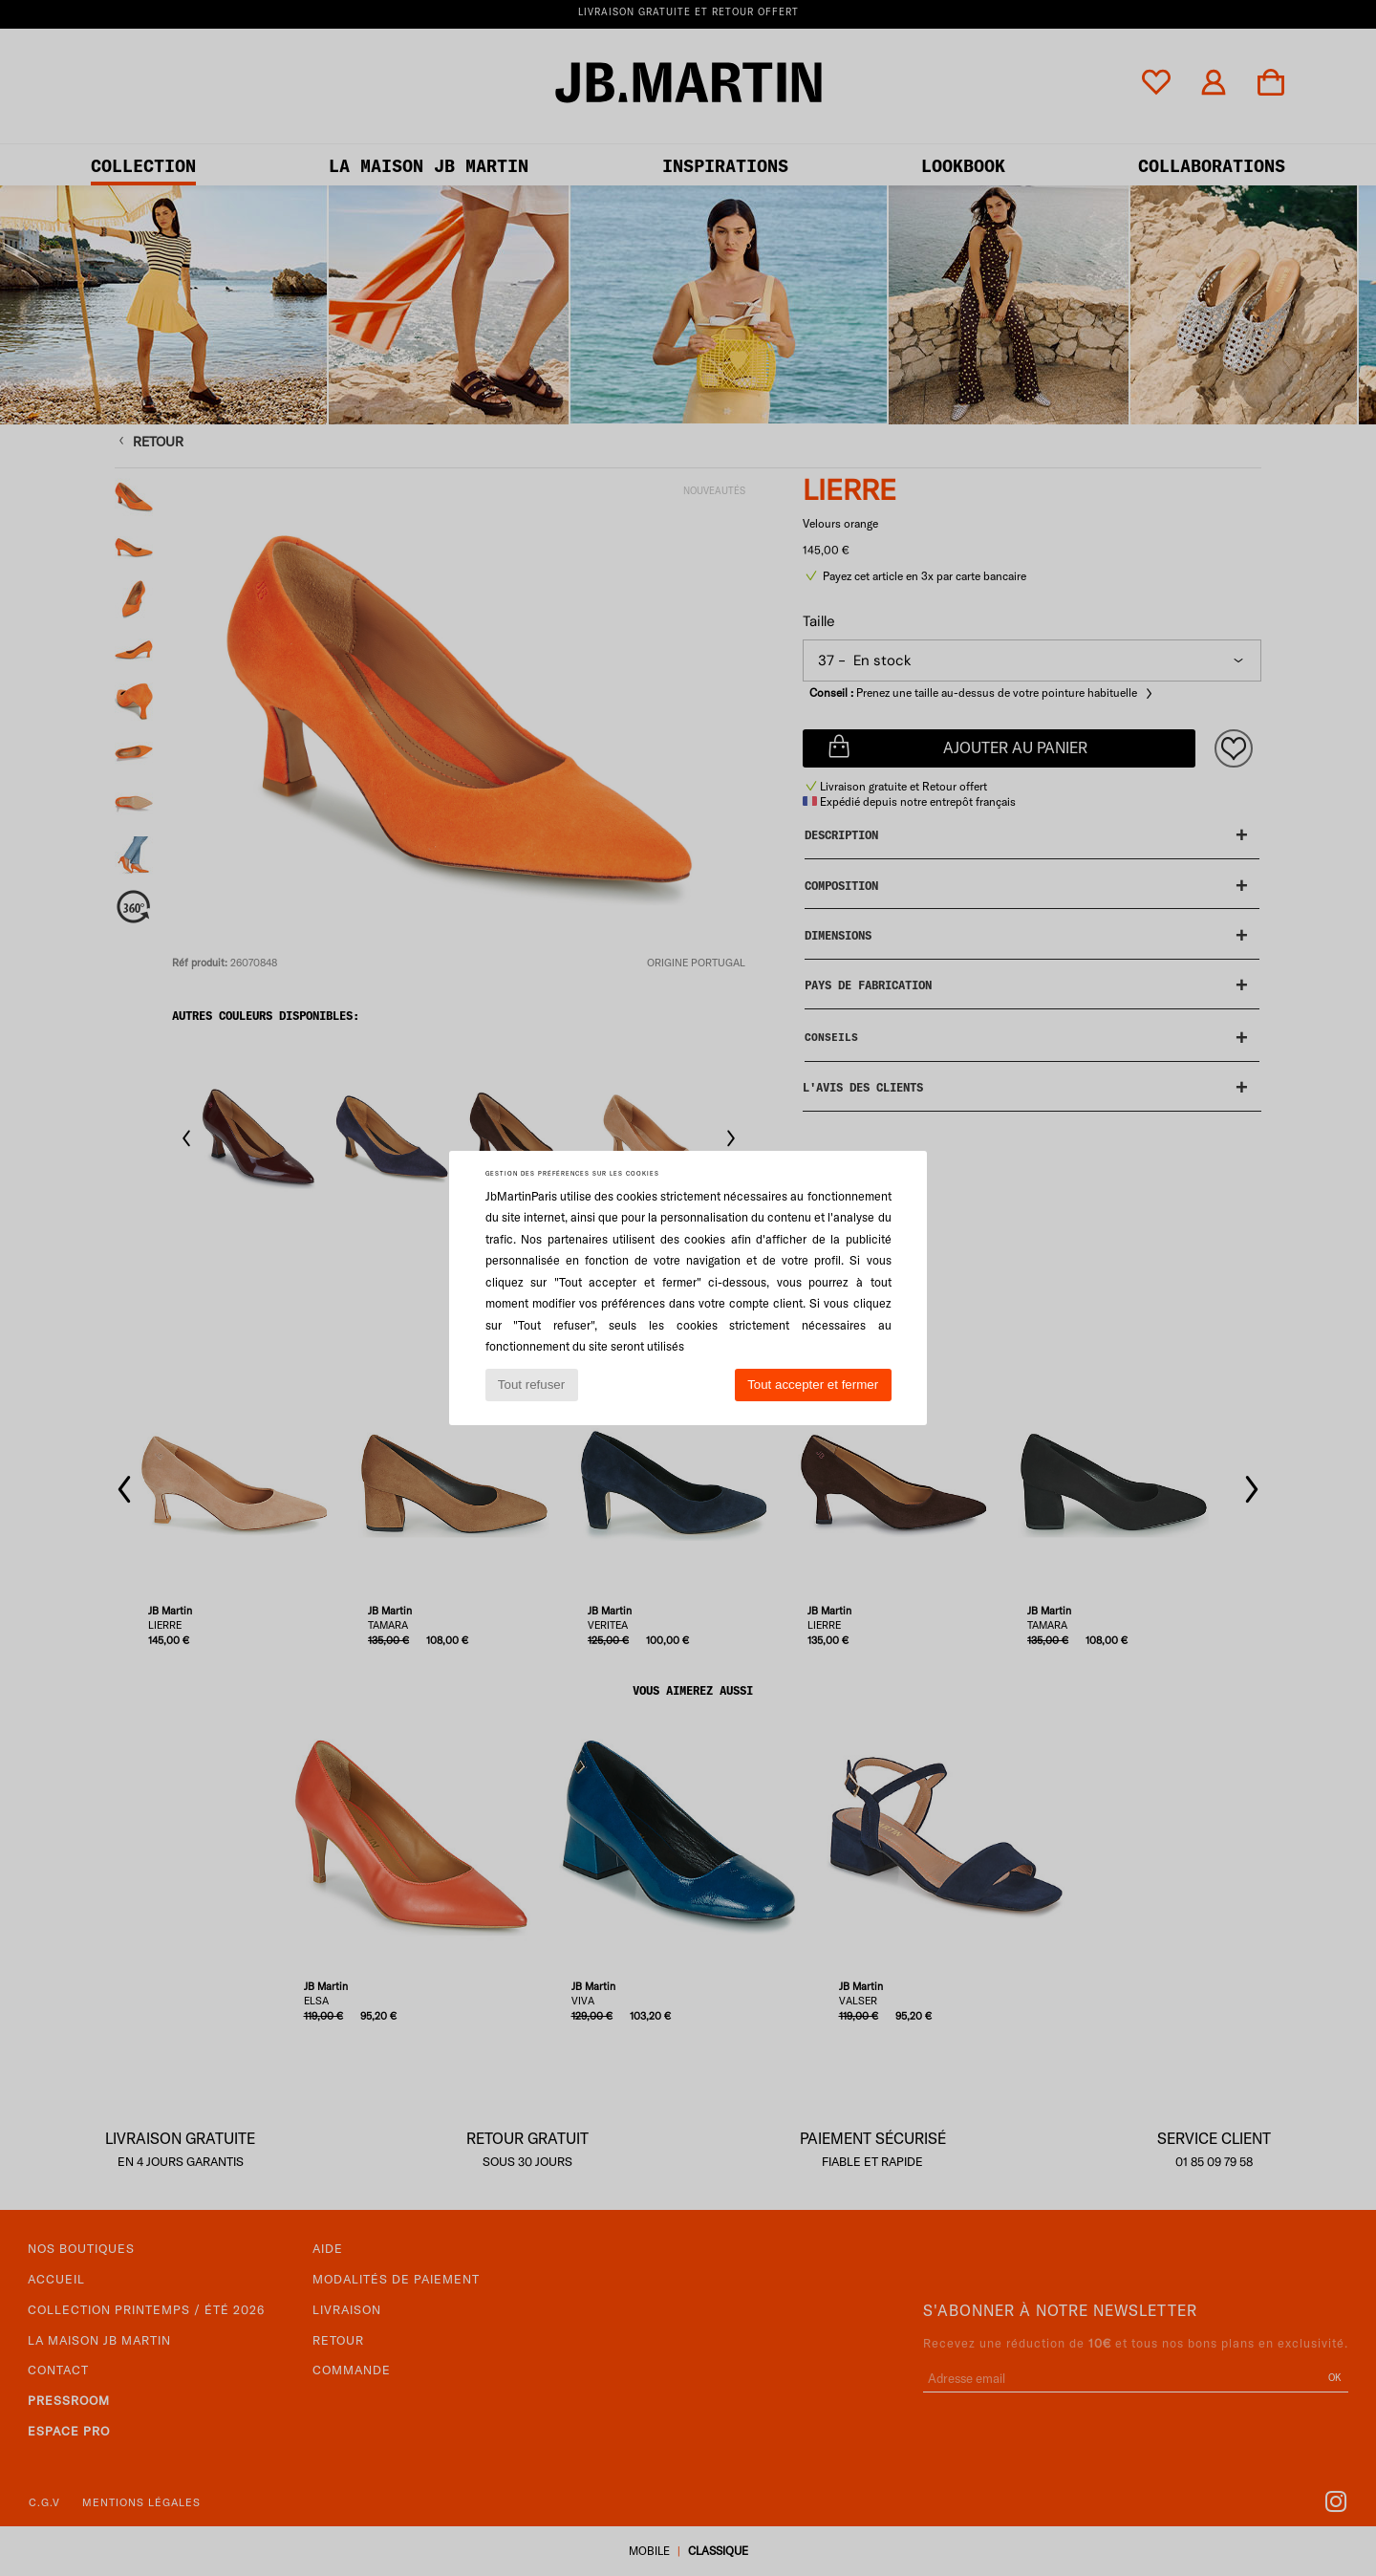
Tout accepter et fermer (812, 1384)
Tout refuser (531, 1384)
